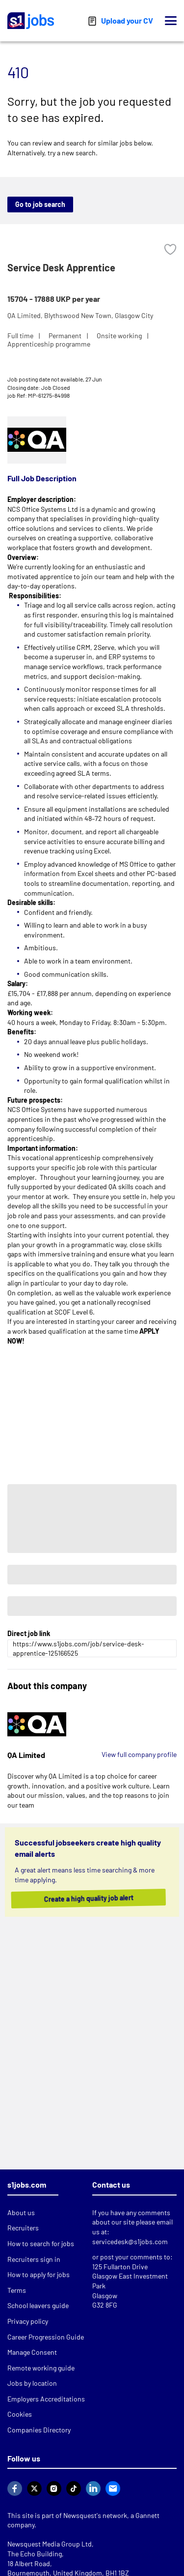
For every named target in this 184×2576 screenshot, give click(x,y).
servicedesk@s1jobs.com (130, 2241)
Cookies (19, 2414)
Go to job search (40, 204)
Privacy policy (27, 2321)
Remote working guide (41, 2368)
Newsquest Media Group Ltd (49, 2544)
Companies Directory (39, 2430)
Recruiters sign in (33, 2259)
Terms (16, 2290)
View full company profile (139, 1754)
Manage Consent (32, 2352)
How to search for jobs (40, 2243)
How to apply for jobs (38, 2274)
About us (21, 2212)
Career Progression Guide (45, 2337)
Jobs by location (32, 2383)
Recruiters (23, 2228)
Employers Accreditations (46, 2399)
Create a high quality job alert (96, 1898)
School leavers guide (38, 2305)
